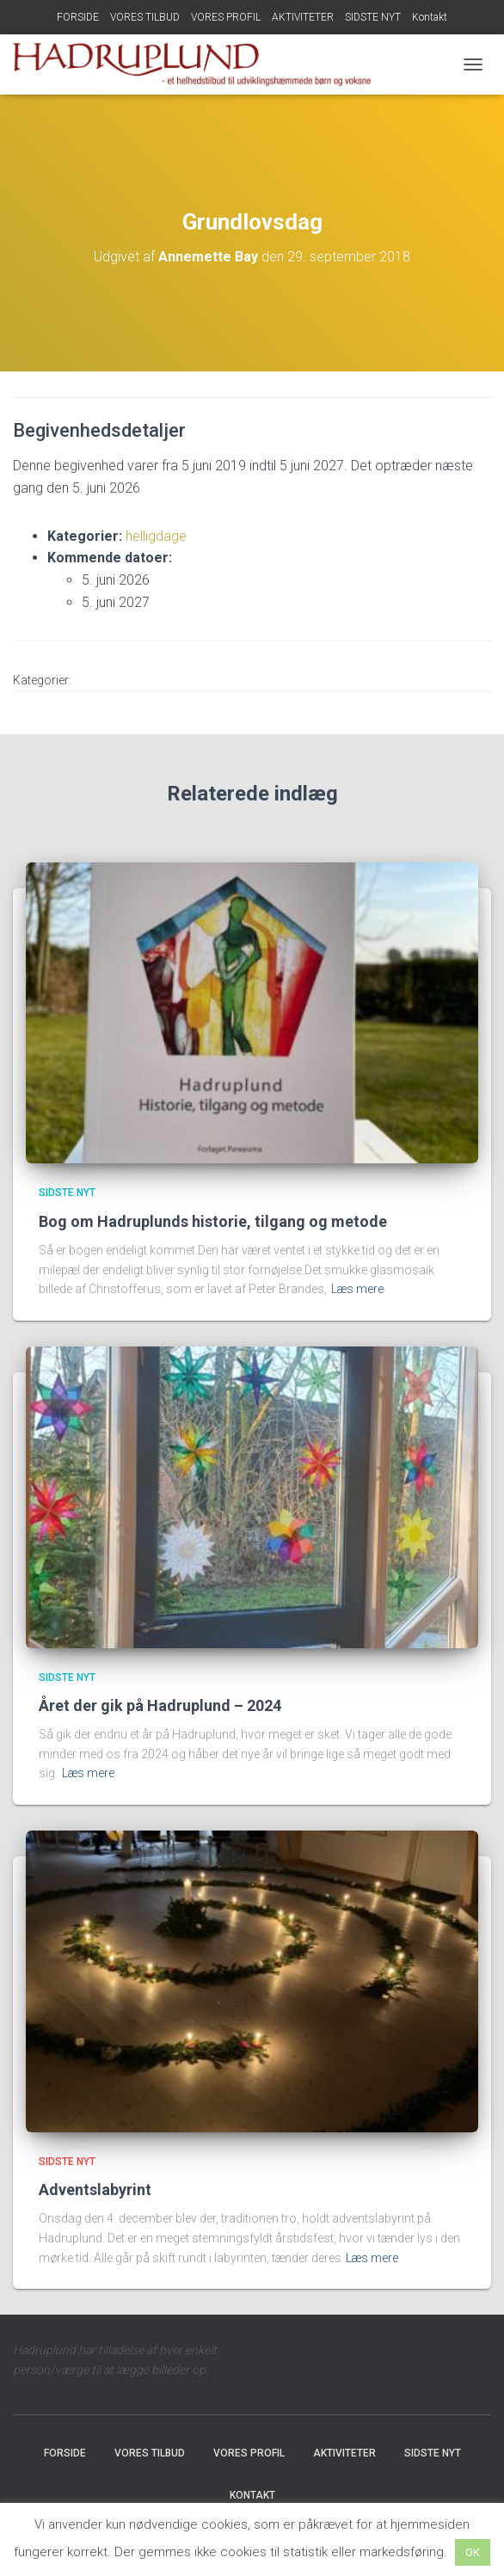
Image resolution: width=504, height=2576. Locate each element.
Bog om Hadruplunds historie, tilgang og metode (213, 1221)
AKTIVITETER (303, 17)
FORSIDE (78, 17)
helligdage (156, 536)
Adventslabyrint (95, 2189)
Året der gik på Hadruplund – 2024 (160, 1705)
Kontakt (429, 17)
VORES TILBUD (145, 17)
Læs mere (357, 1289)
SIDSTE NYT (373, 17)
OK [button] (472, 2552)
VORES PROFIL (226, 17)
